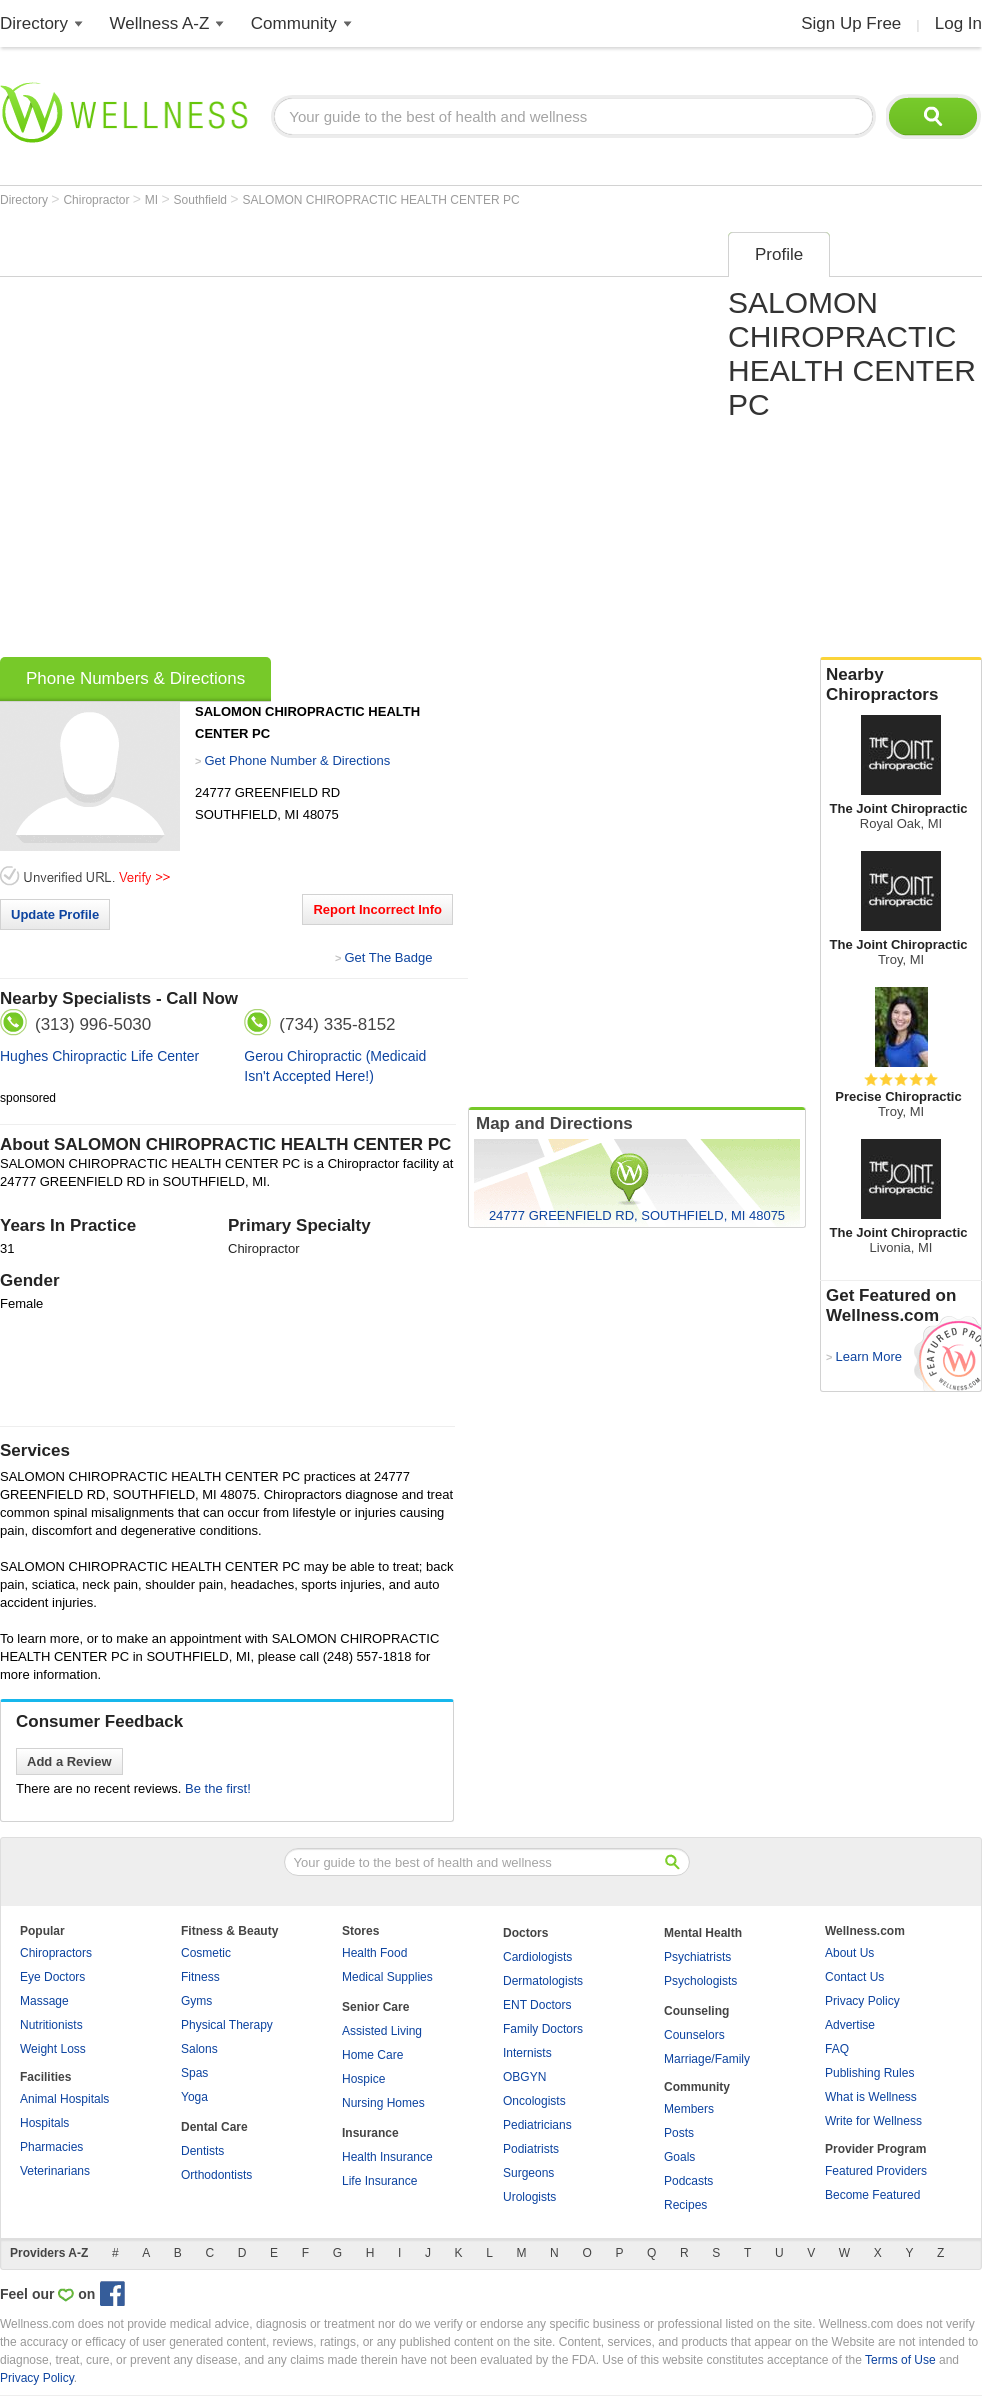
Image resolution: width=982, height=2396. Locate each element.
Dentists (202, 2151)
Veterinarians (55, 2171)
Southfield (202, 200)
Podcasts (688, 2181)
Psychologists (700, 1981)
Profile (779, 254)
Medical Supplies (387, 1977)
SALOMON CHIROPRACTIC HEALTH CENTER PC (380, 200)
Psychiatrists (697, 1957)
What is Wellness (871, 2097)
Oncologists (534, 2101)
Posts (679, 2133)
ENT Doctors (537, 2005)
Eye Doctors (52, 1977)
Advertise (850, 2025)
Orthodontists (216, 2175)
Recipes (685, 2205)
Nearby (901, 685)
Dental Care (214, 2127)
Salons (199, 2049)
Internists (527, 2053)
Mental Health (703, 1933)
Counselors (694, 2035)
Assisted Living (382, 2031)
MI (153, 200)
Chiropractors (56, 1953)
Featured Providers (876, 2171)
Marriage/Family (707, 2059)
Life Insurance (379, 2181)
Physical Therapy (227, 2025)
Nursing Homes (383, 2103)
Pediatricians (537, 2125)
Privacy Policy (862, 2001)
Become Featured (872, 2195)
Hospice (363, 2079)
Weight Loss (53, 2049)
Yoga (194, 2097)
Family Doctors (543, 2029)
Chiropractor (97, 200)
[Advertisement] (216, 438)
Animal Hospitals (64, 2099)
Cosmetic (206, 1953)
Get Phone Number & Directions (297, 760)
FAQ (837, 2049)
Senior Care (375, 2007)
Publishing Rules (869, 2073)
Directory (34, 23)
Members (689, 2109)
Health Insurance (387, 2157)
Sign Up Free (851, 23)
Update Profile (55, 914)
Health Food (374, 1953)
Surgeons (528, 2173)
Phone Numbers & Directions (135, 678)
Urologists (529, 2197)
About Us (849, 1953)
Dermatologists (543, 1981)
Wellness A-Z (160, 23)
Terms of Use (900, 2360)
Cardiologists (537, 1957)
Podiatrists (531, 2149)
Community (294, 23)
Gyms (196, 2001)
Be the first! (218, 1788)
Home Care (372, 2055)
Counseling (696, 2011)
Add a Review (69, 1761)
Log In (958, 23)
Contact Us (854, 1977)
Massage (44, 2001)
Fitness (200, 1977)
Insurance (370, 2133)
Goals (679, 2157)
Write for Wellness (873, 2121)
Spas (194, 2073)
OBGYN (524, 2077)
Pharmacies (51, 2147)
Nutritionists (51, 2025)
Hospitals (44, 2123)
